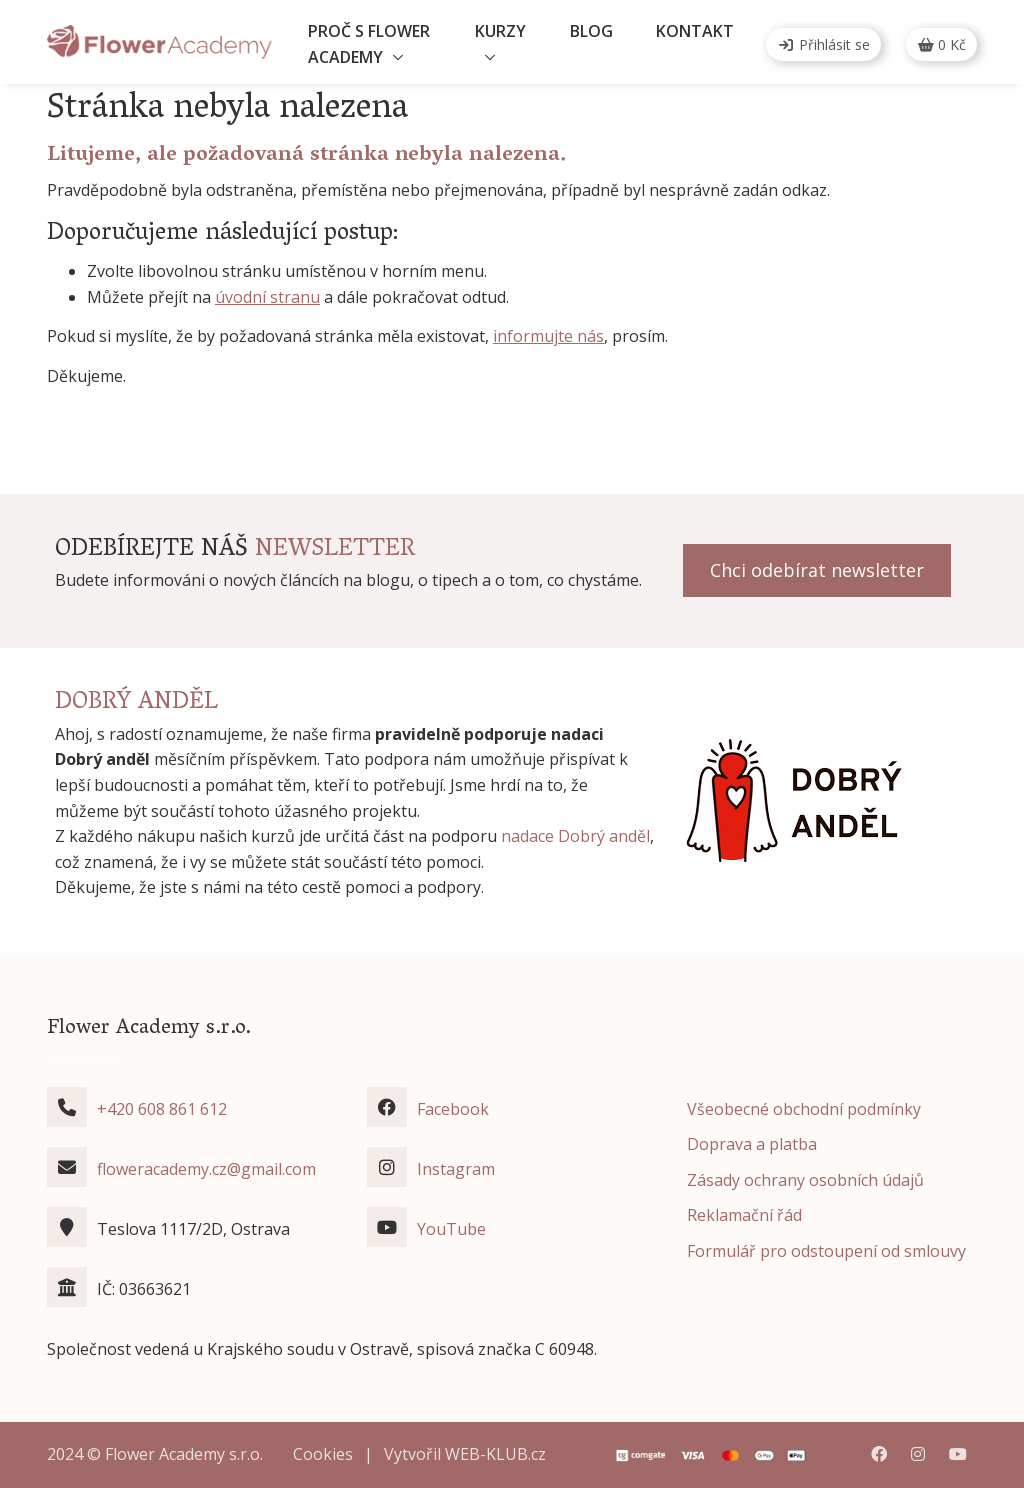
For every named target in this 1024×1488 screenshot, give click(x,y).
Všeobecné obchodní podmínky (804, 1109)
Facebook (453, 1109)
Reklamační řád (744, 1215)
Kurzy (500, 31)
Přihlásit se (823, 44)
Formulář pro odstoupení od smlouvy (826, 1251)
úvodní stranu (267, 297)
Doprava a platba (752, 1144)
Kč (942, 44)
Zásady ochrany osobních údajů (805, 1180)
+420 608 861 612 (162, 1109)
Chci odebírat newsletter (817, 570)
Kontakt (695, 31)
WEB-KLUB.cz (495, 1454)
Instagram (456, 1169)
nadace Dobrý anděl (575, 836)
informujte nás (548, 336)
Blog (591, 31)
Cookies (323, 1454)
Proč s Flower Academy (369, 44)
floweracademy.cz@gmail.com (206, 1169)
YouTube (451, 1229)
